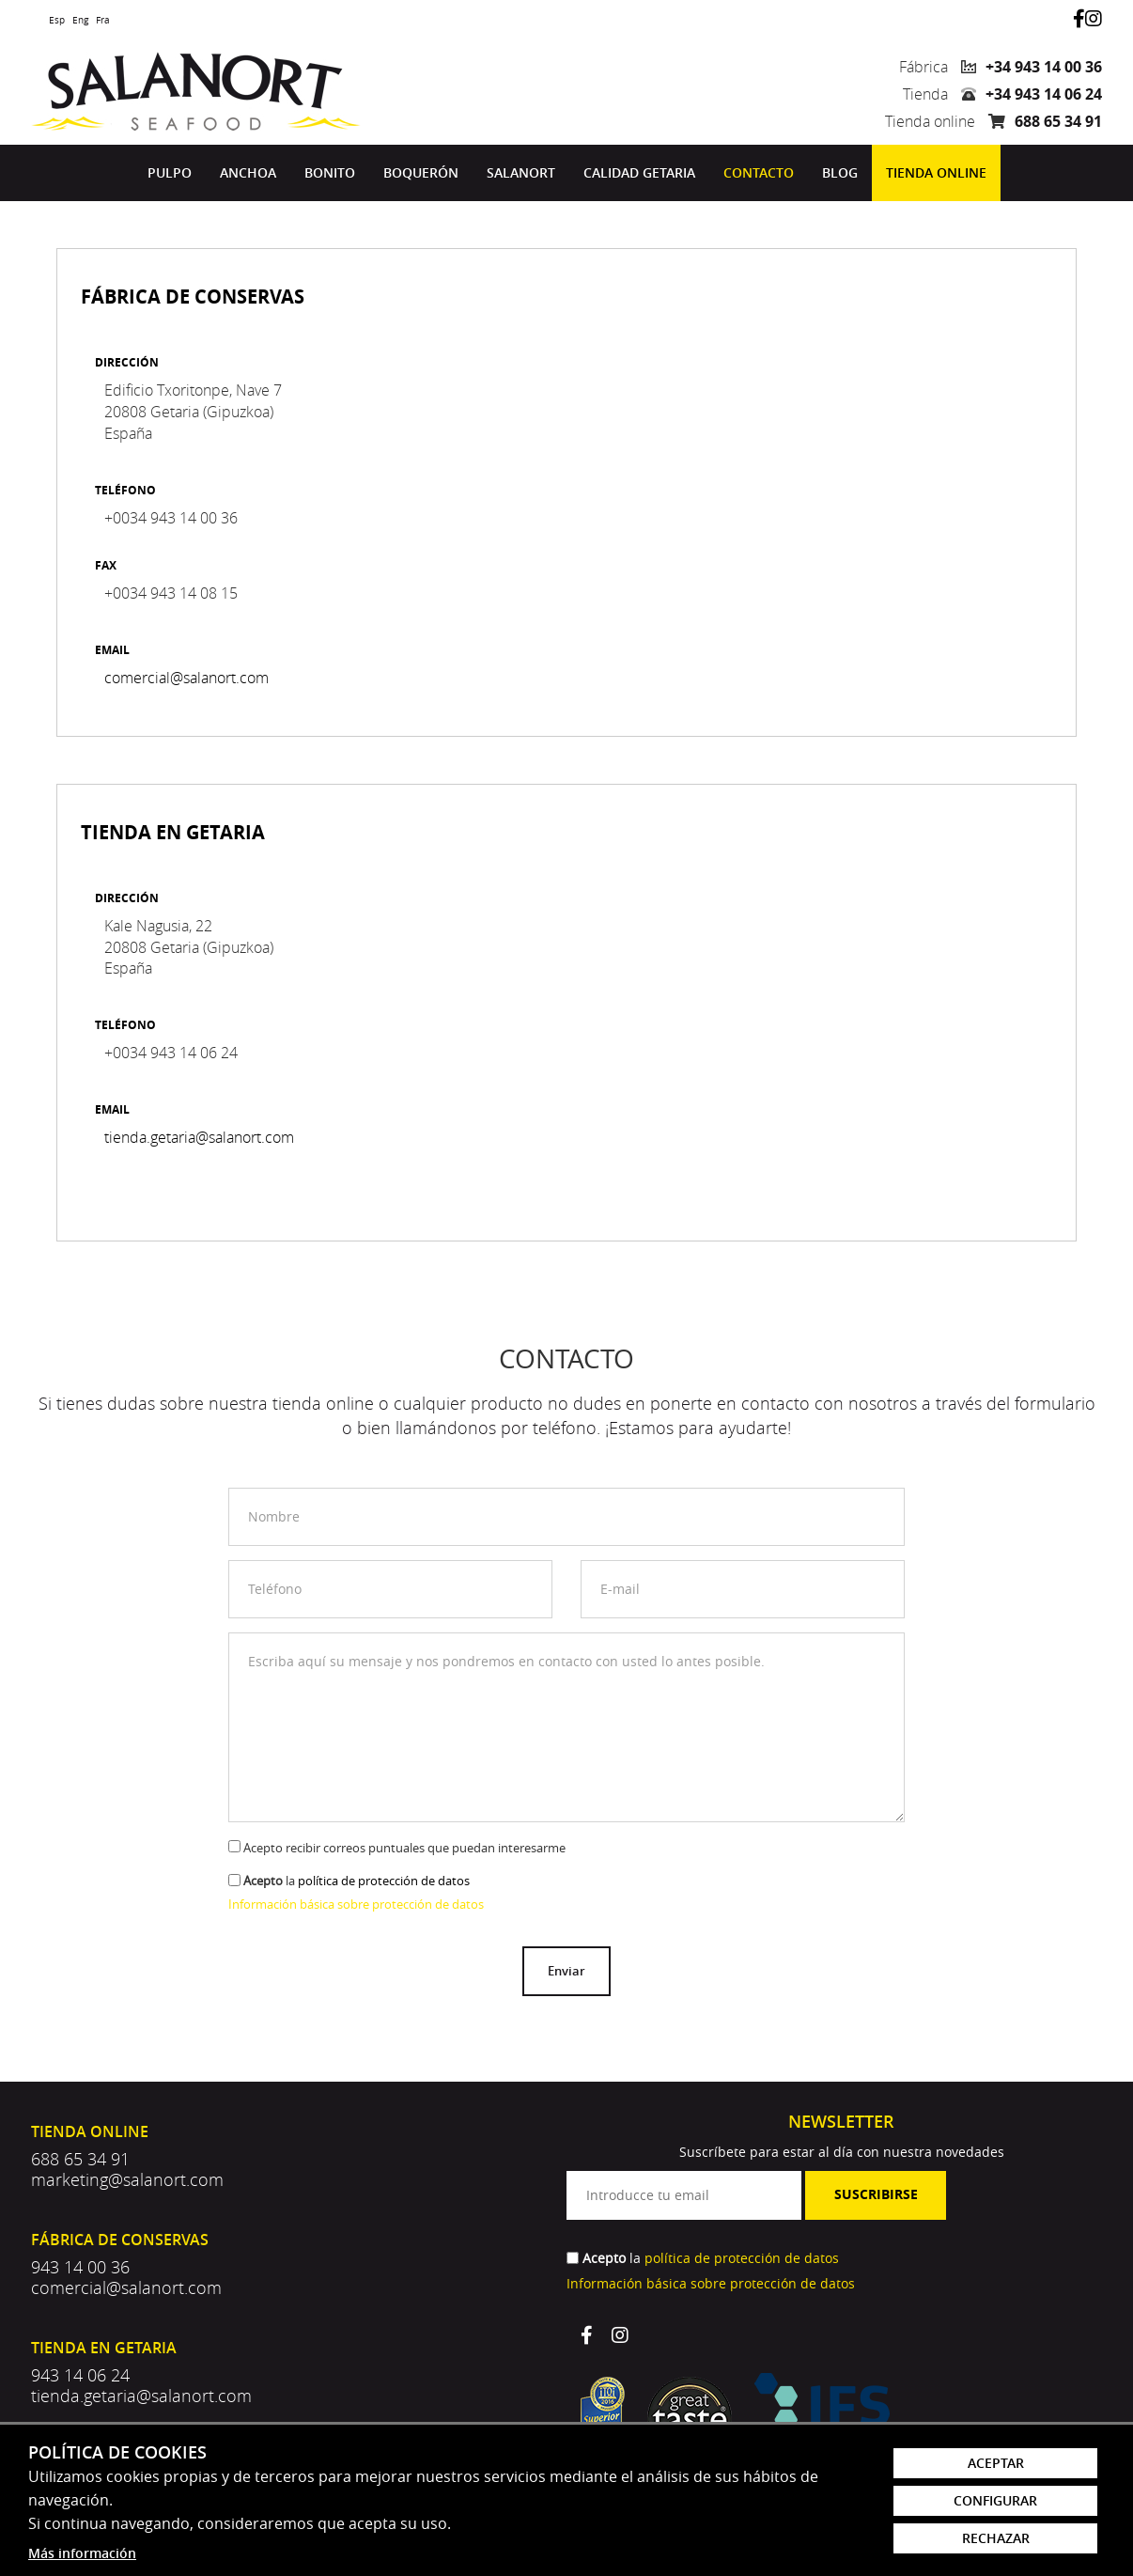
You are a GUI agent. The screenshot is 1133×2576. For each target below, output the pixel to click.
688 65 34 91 (1058, 121)
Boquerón (420, 172)
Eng (80, 20)
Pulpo (169, 172)
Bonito (329, 172)
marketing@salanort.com (127, 2179)
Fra (103, 20)
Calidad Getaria (639, 172)
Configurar (995, 2500)
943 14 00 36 (80, 2266)
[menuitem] (169, 173)
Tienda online (936, 172)
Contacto (758, 172)
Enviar (566, 1970)
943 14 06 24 (80, 2375)
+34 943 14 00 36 (1044, 66)
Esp (57, 20)
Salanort (521, 172)
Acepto (263, 1880)
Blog (840, 172)
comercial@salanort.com (186, 677)
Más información (82, 2553)
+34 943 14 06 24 (1044, 94)
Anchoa (248, 172)
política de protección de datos (384, 1880)
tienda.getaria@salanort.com (199, 1137)
